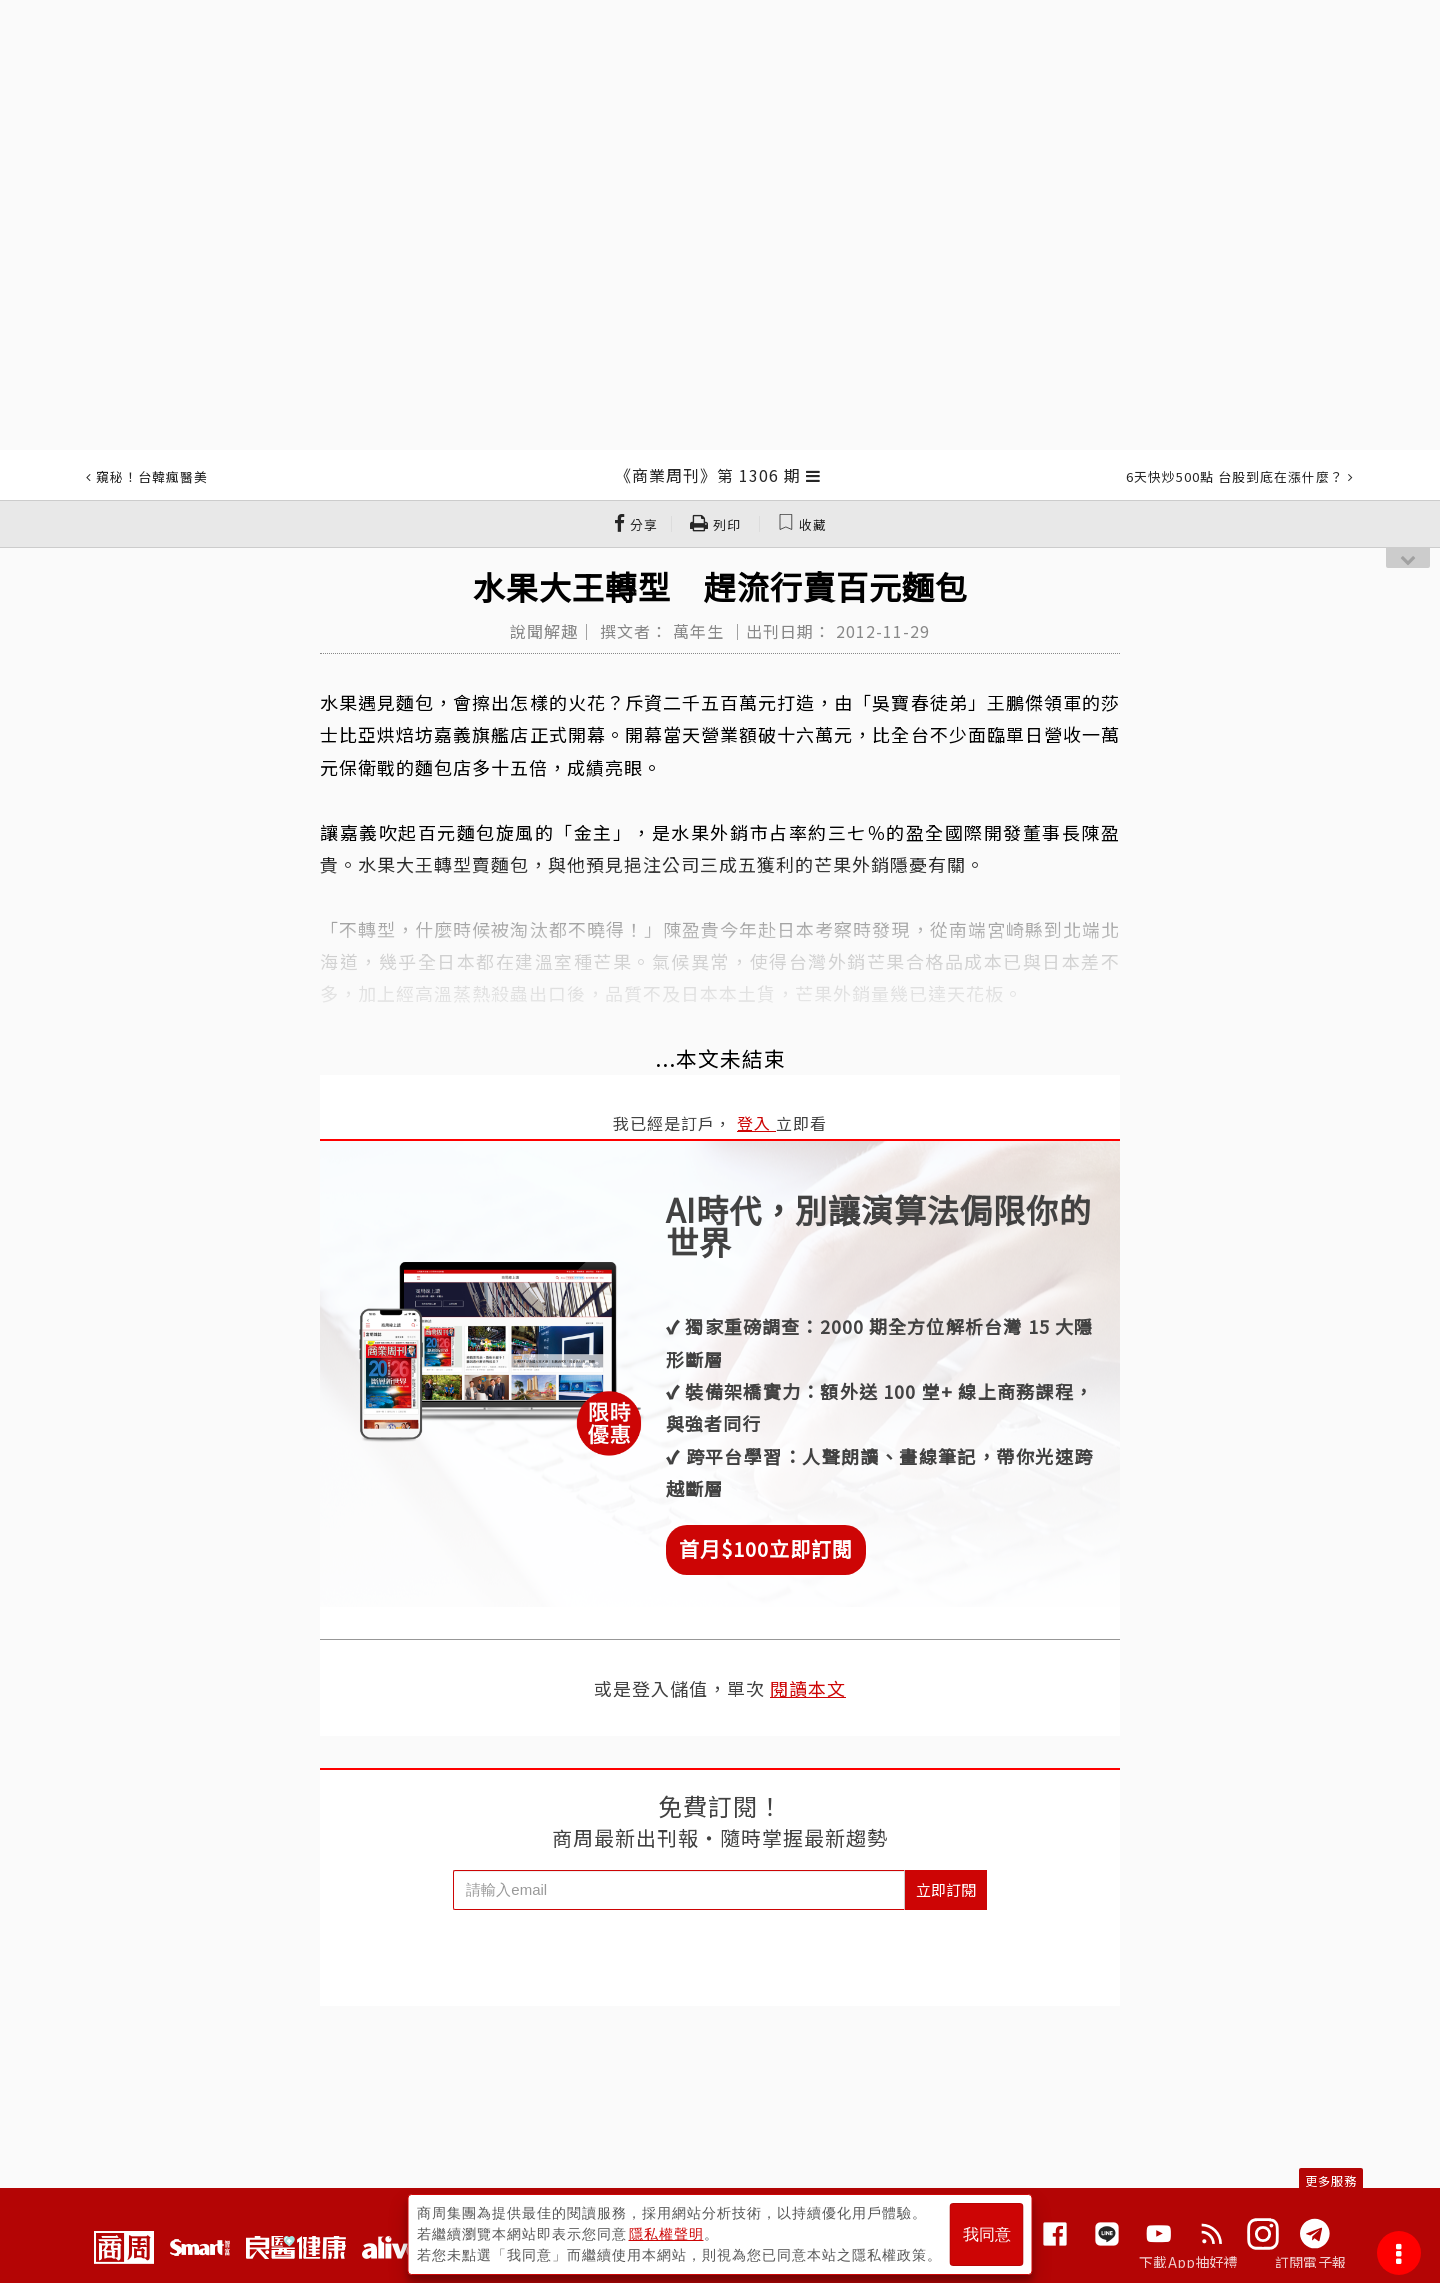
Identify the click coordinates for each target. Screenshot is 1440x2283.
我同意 (987, 2234)
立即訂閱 (946, 1889)
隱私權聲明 (666, 2234)
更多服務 (1331, 2180)
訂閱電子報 (1310, 2262)
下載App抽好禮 (1188, 2262)
